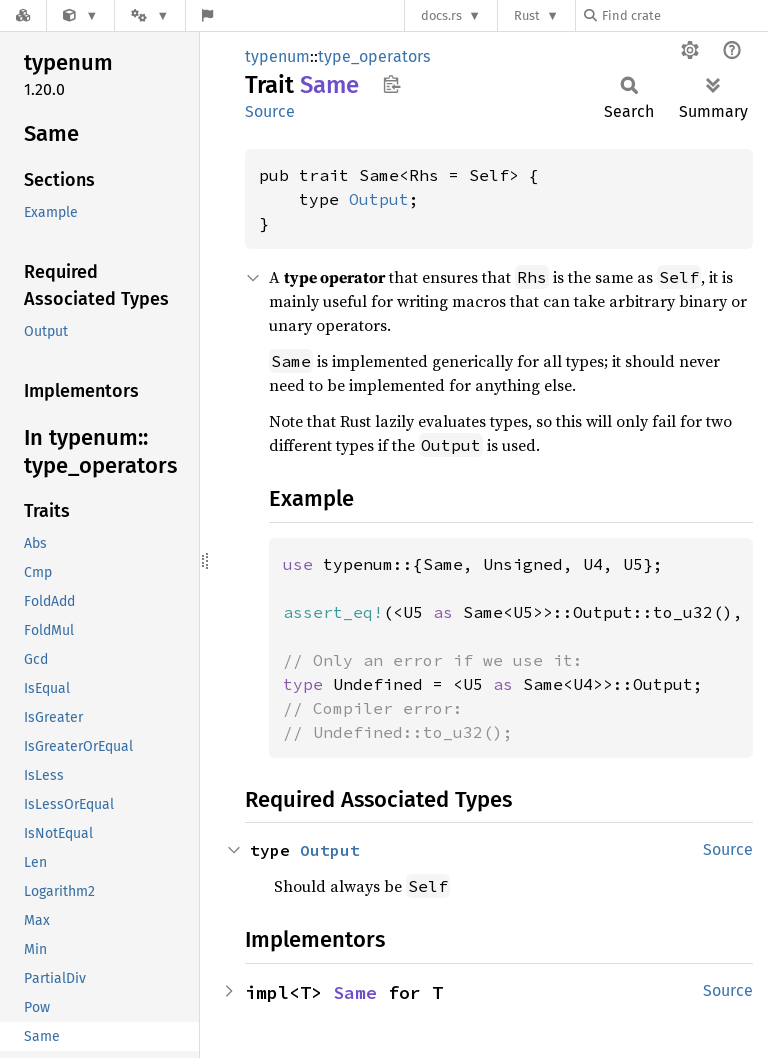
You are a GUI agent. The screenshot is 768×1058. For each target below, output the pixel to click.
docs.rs (441, 15)
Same (355, 992)
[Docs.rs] (23, 15)
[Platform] (150, 15)
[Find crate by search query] (684, 15)
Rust (527, 15)
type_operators (374, 56)
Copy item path (391, 84)
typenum (277, 56)
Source (270, 111)
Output (379, 199)
